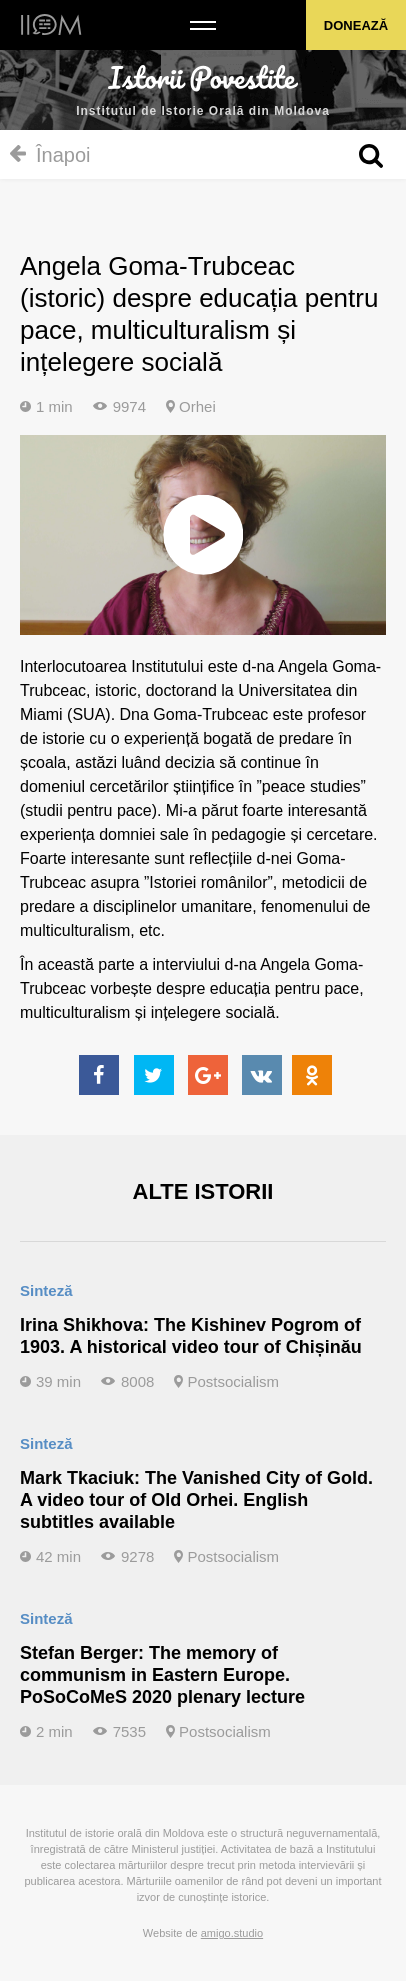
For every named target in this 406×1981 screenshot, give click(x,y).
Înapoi (50, 155)
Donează (356, 25)
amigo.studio (232, 1933)
